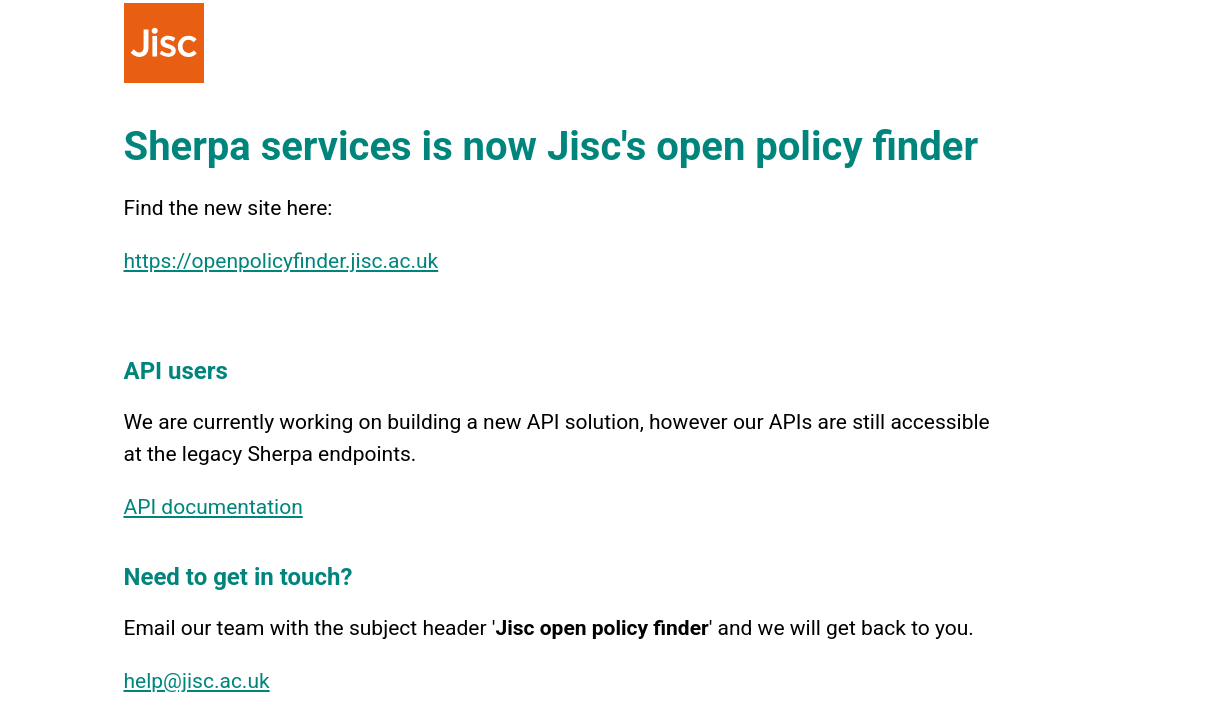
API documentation (213, 507)
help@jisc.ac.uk (197, 681)
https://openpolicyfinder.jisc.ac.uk (281, 261)
